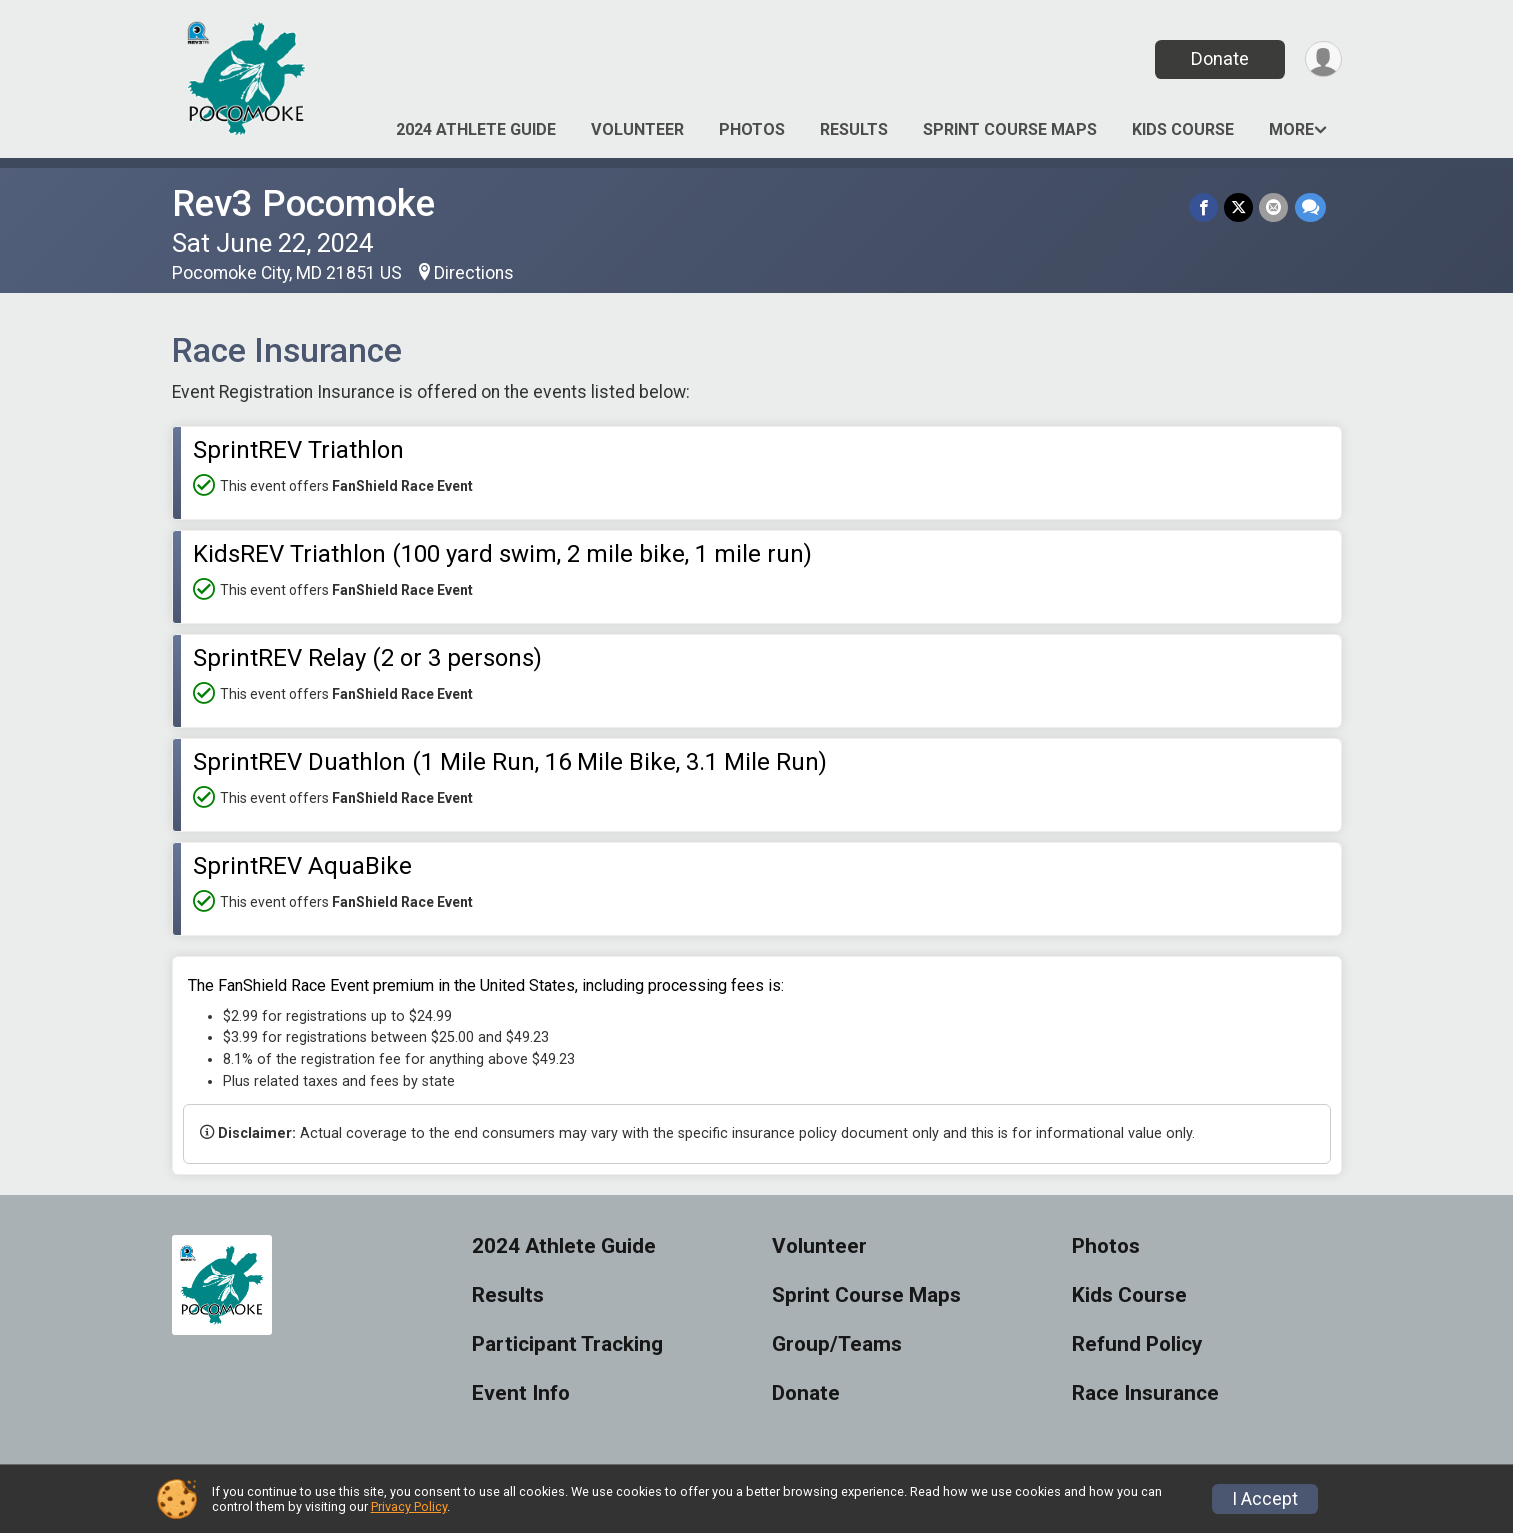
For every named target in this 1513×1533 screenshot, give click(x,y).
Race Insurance (1145, 1393)
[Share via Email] (1274, 207)
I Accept (1265, 1499)
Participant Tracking (567, 1344)
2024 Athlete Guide (476, 129)
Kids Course (1183, 129)
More (1291, 129)
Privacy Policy (409, 1506)
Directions (474, 273)
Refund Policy (1137, 1344)
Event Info (521, 1393)
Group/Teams (837, 1344)
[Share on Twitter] (1239, 207)
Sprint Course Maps (1010, 129)
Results (854, 129)
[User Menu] (1323, 59)
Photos (752, 129)
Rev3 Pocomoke (303, 203)
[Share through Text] (1310, 207)
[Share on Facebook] (1204, 207)
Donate (1219, 58)
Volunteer (637, 129)
